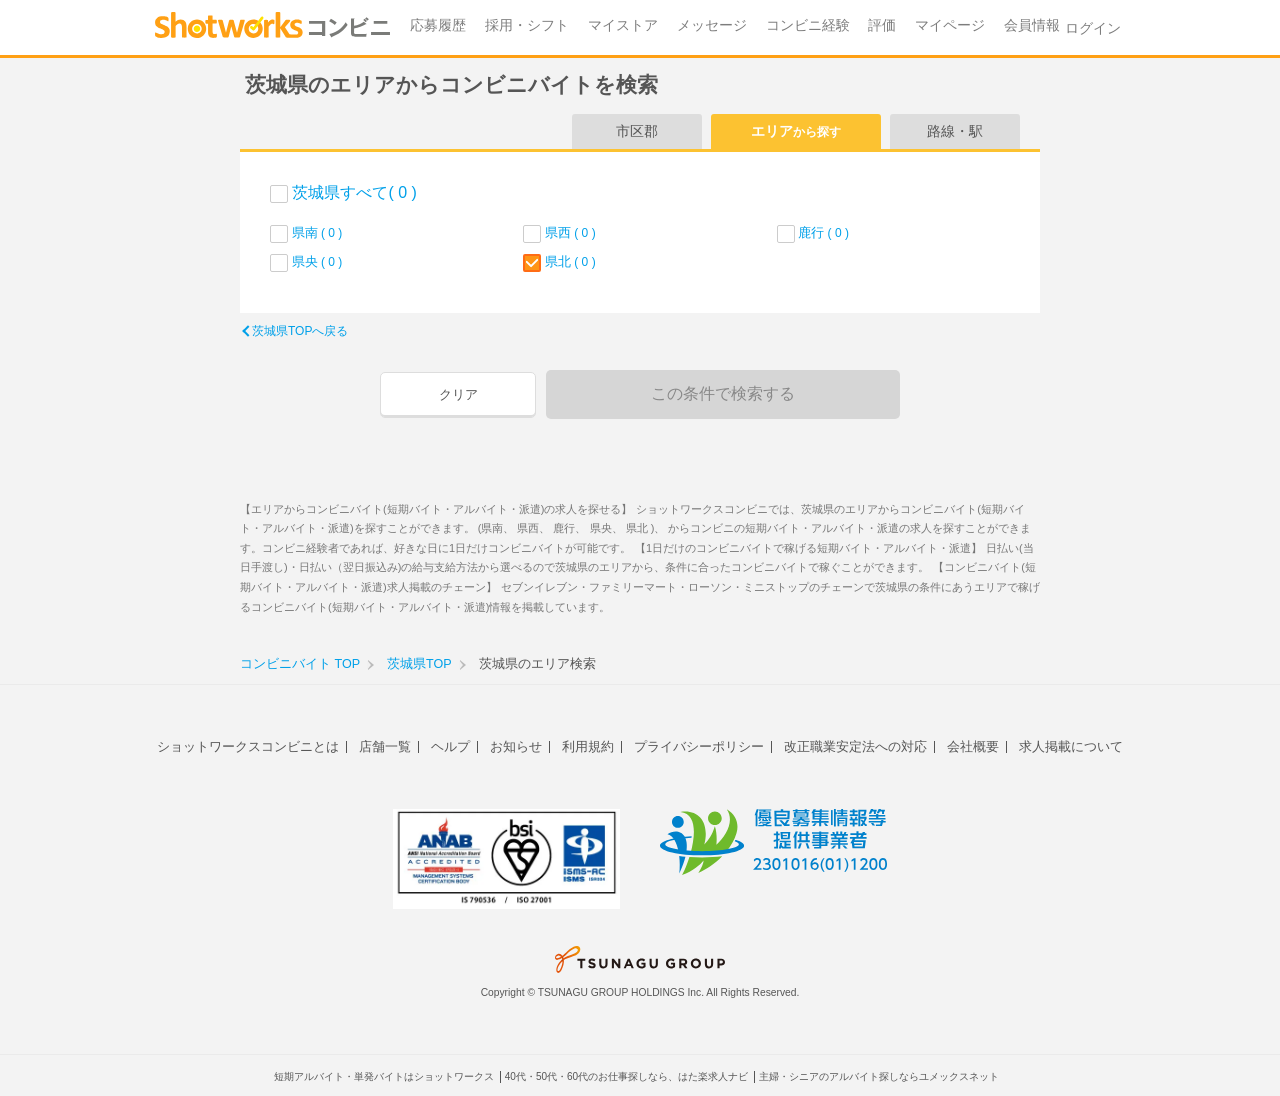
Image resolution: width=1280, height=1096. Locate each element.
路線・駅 (955, 131)
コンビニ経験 (808, 25)
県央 (317, 261)
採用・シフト (527, 25)
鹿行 (823, 232)
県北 (570, 261)
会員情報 (1032, 25)
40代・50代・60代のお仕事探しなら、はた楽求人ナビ (626, 1076)
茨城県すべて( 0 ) (354, 192)
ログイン (1093, 28)
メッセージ (712, 25)
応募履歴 (438, 25)
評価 (882, 25)
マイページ (950, 25)
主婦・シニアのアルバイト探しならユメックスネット (879, 1076)
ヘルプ (450, 746)
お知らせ (516, 746)
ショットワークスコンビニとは (248, 746)
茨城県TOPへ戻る (300, 331)
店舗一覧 (385, 746)
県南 (317, 232)
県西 (570, 232)
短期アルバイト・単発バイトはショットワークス (384, 1076)
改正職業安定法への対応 (855, 746)
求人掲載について (1071, 746)
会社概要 (973, 746)
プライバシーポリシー (699, 746)
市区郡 (637, 131)
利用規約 (588, 746)
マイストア (623, 25)
